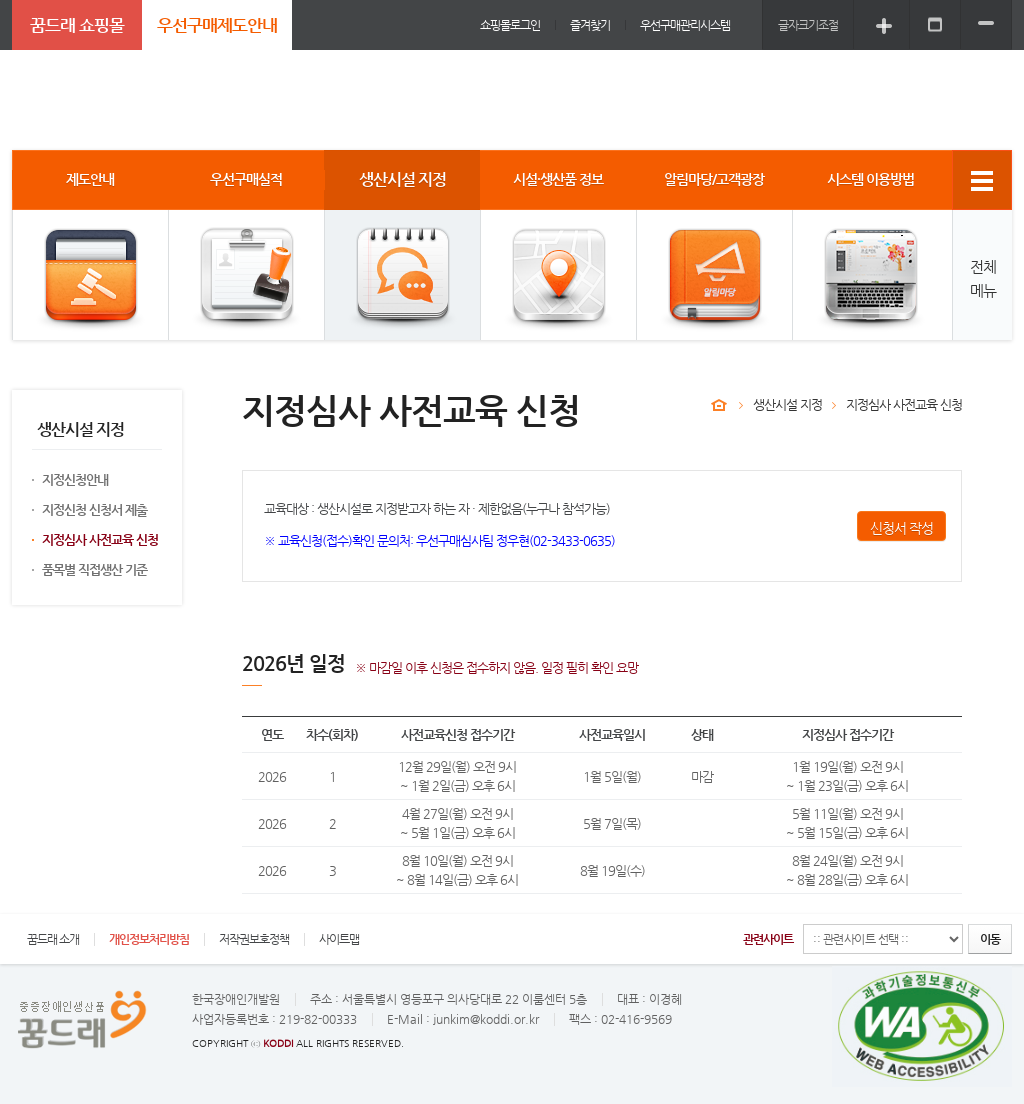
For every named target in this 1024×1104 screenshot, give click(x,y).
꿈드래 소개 (53, 939)
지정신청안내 (75, 479)
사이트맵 (339, 939)
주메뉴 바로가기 (0, 0)
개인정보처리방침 (149, 939)
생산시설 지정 (787, 404)
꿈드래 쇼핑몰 (77, 25)
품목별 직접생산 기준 (94, 569)
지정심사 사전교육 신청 (100, 539)
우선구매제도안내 (217, 25)
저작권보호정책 (254, 939)
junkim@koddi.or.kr (486, 1019)
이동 (990, 939)
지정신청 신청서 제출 (94, 509)
